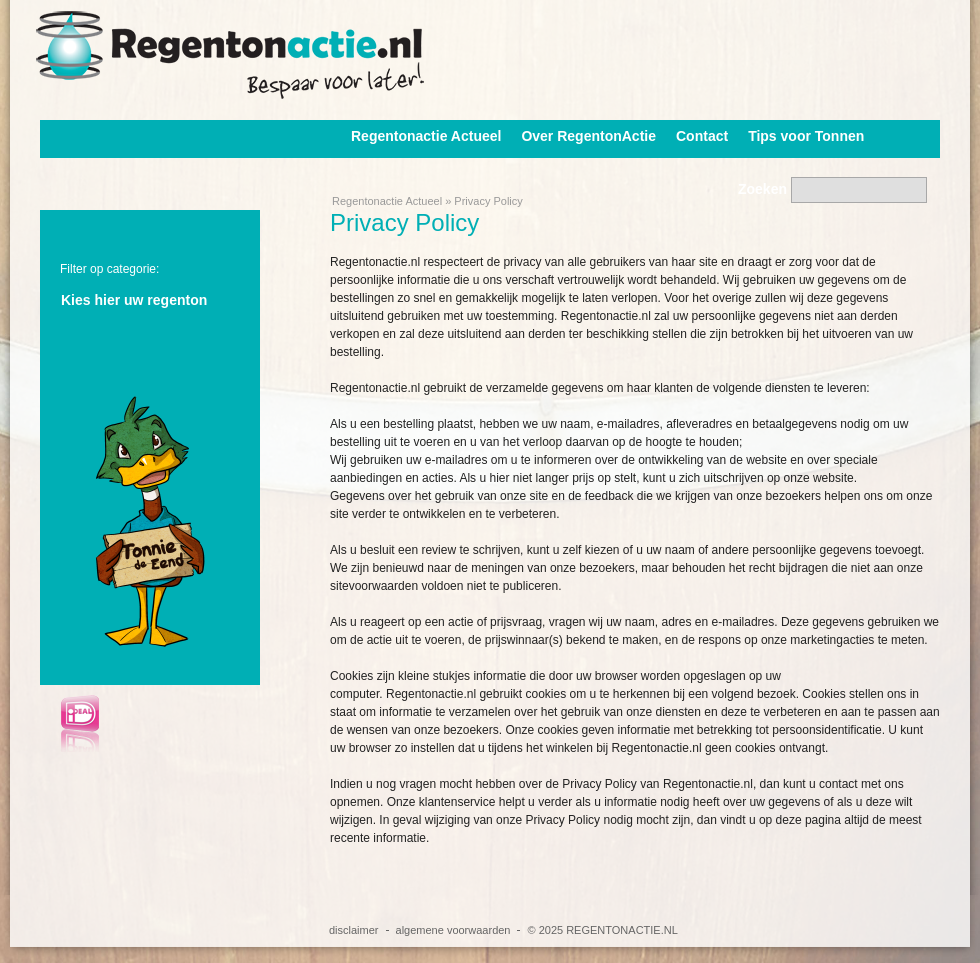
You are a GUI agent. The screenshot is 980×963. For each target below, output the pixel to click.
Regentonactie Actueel (426, 136)
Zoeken (762, 189)
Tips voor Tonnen (806, 136)
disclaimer (354, 930)
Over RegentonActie (588, 136)
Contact (702, 136)
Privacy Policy (488, 201)
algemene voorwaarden (453, 930)
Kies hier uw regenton (134, 300)
